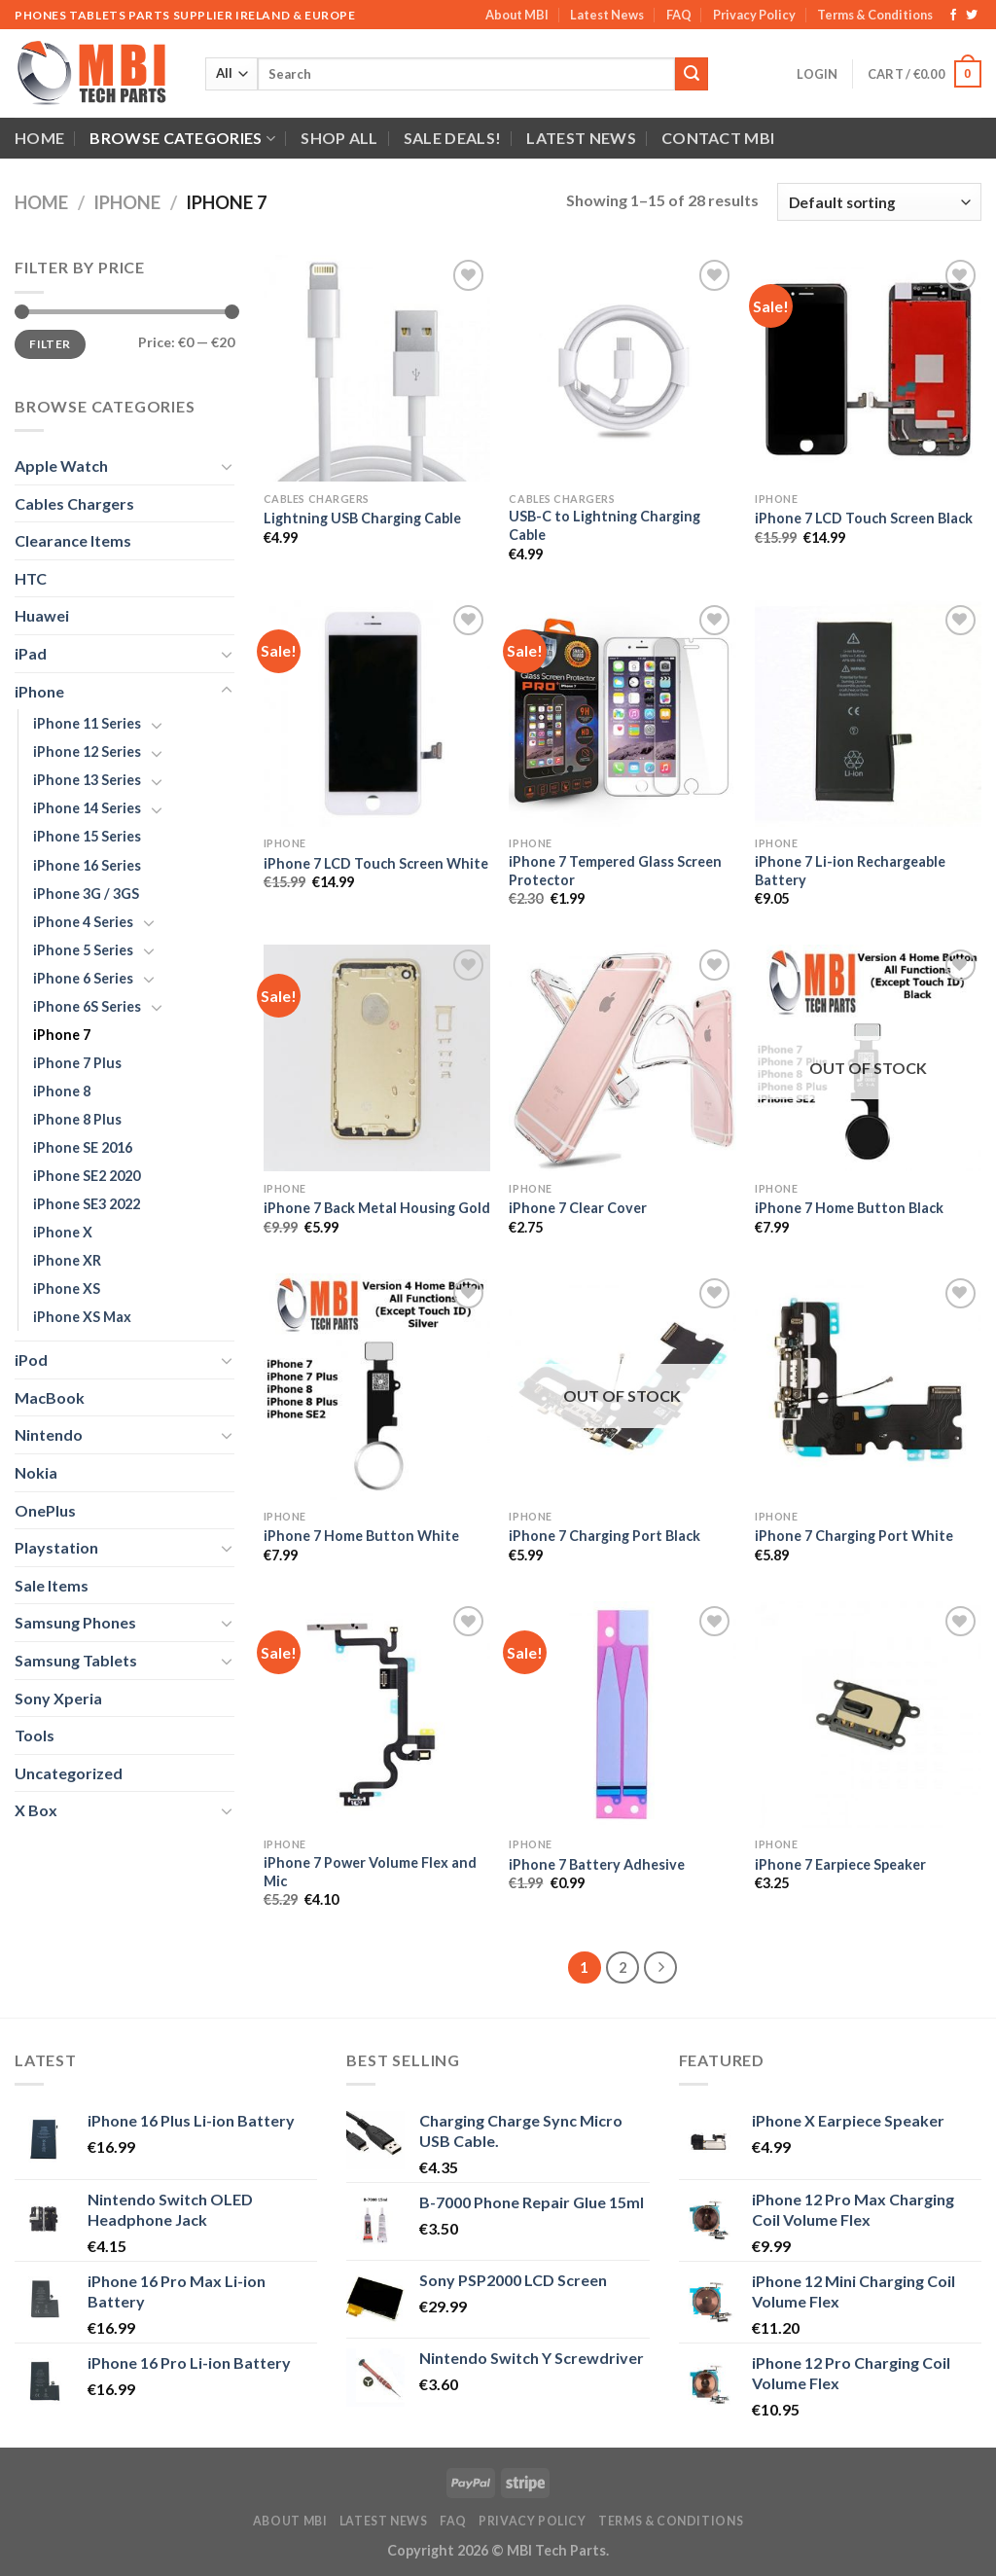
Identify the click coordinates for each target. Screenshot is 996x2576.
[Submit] (691, 73)
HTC (31, 578)
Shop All (339, 137)
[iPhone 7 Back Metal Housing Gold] (377, 1058)
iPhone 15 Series (87, 836)
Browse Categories (182, 138)
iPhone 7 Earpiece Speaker (840, 1864)
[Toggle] (226, 466)
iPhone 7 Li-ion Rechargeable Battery (850, 870)
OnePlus (45, 1510)
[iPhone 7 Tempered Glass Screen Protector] (622, 713)
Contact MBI (718, 137)
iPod (31, 1359)
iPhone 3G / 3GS (86, 893)
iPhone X (62, 1232)
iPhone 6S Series (87, 1006)
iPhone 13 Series (87, 779)
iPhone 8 (61, 1091)
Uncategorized (69, 1773)
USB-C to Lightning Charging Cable (604, 525)
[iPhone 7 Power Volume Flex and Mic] (377, 1714)
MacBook (50, 1397)
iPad (31, 653)
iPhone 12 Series (87, 751)
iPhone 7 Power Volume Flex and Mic (370, 1871)
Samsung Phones (75, 1622)
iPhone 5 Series (83, 950)
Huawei (42, 615)
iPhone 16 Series (87, 865)
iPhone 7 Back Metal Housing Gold (377, 1207)
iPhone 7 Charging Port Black (604, 1535)
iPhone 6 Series (83, 978)
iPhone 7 (61, 1034)
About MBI (517, 14)
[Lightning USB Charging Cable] (377, 368)
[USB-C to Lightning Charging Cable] (622, 368)
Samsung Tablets (76, 1660)
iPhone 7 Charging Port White (854, 1535)
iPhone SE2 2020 (86, 1175)
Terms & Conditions (875, 14)
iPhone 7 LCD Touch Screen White (376, 863)
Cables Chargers (74, 503)
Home (39, 137)
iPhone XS (66, 1288)
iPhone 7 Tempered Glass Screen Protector (615, 870)
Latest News (607, 14)
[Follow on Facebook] (953, 15)
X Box (36, 1810)
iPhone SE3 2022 (86, 1204)
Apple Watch (61, 465)
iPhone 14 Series (87, 808)
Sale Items (52, 1585)
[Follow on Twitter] (972, 15)
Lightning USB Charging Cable (362, 518)
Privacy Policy (754, 14)
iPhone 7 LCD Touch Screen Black (864, 518)
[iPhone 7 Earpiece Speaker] (868, 1714)
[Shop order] (879, 202)
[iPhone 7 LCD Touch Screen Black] (868, 368)
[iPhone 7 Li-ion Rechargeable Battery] (868, 713)
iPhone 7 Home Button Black (849, 1207)
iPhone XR (67, 1260)
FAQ (679, 14)
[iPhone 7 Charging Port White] (868, 1386)
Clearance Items (73, 540)
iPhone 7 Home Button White (361, 1535)
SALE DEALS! (453, 137)
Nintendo (49, 1434)
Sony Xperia (58, 1698)
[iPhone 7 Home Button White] (377, 1386)
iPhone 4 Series (83, 921)
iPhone (126, 202)
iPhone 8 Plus (77, 1119)
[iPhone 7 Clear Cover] (622, 1058)
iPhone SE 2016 (82, 1147)
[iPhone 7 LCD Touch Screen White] (377, 713)
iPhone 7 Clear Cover (578, 1207)
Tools (34, 1735)
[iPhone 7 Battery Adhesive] (622, 1714)
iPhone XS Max (82, 1316)
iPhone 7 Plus (77, 1063)
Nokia (36, 1472)
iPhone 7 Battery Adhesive (597, 1864)
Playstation (56, 1547)
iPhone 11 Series (87, 723)
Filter (49, 344)
